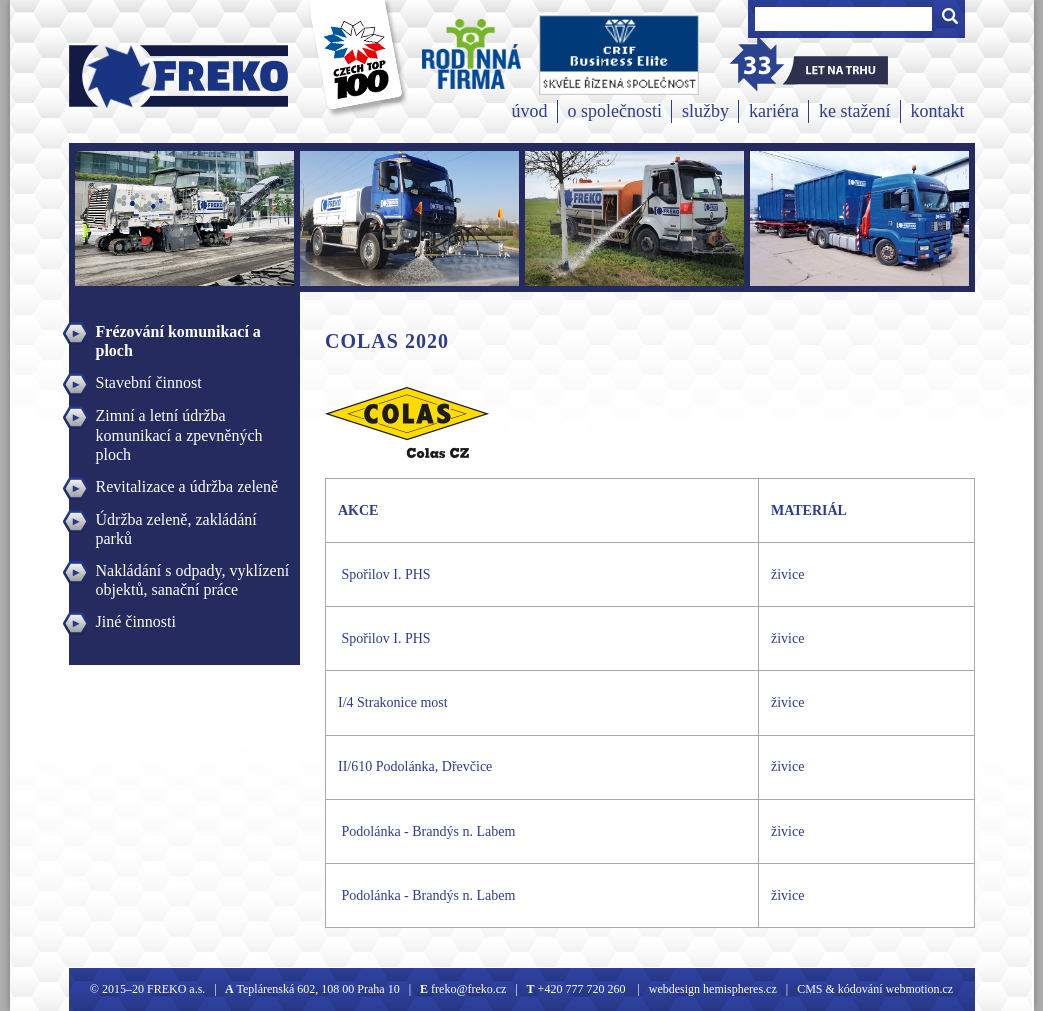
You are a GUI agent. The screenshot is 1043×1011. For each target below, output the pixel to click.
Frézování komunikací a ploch (178, 334)
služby (705, 111)
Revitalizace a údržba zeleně (187, 486)
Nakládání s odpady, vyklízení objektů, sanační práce (193, 573)
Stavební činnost (149, 382)
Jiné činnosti (136, 621)
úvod (530, 111)
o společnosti (615, 111)
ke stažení (854, 111)
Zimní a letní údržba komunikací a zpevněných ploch (179, 418)
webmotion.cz (920, 989)
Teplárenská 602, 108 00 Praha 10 (318, 989)
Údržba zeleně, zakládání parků (176, 522)
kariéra (774, 111)
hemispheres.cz (738, 989)
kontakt (938, 111)
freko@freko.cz (467, 989)
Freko (115, 76)
